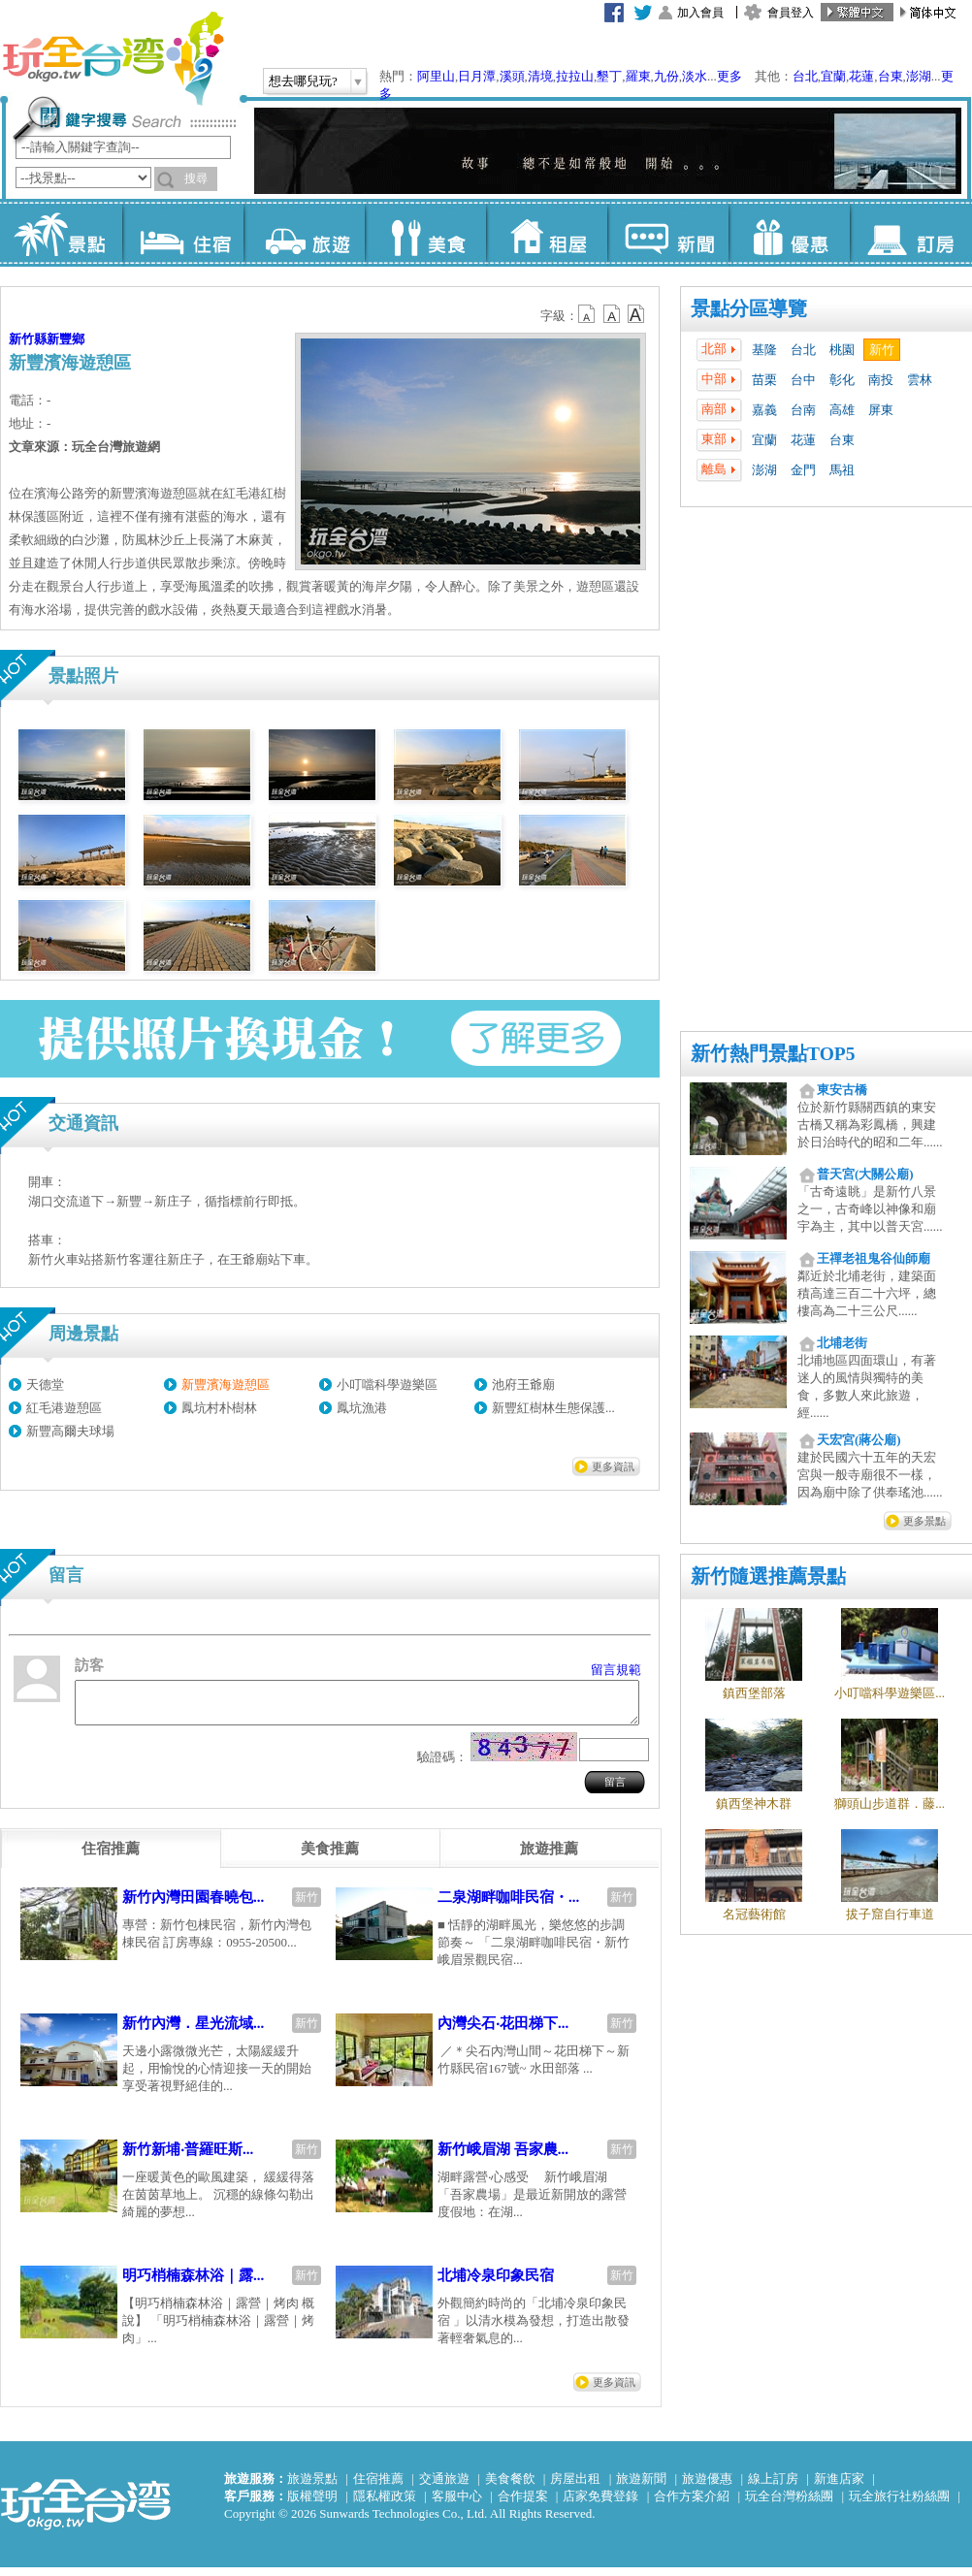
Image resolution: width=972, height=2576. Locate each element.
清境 (540, 76)
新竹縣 (28, 339)
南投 (880, 379)
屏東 (880, 409)
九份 (666, 76)
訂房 (910, 233)
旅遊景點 (312, 2487)
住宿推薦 (378, 2487)
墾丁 (609, 76)
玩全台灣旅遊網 (112, 58)
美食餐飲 (510, 2487)
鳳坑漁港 (362, 1408)
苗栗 (764, 379)
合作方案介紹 (691, 2504)
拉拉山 (575, 76)
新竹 (881, 349)
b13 (612, 314)
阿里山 (436, 76)
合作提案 (523, 2504)
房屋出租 (575, 2487)
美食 (425, 233)
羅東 (638, 76)
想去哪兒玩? (303, 81)
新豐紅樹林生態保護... (553, 1408)
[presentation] (110, 1857)
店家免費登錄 (600, 2504)
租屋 (546, 233)
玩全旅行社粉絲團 (899, 2504)
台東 (890, 76)
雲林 (919, 379)
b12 (588, 314)
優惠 (789, 233)
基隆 (764, 349)
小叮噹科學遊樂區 (387, 1384)
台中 (803, 379)
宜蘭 (833, 76)
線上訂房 (773, 2487)
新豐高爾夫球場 (70, 1431)
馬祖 (842, 470)
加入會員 (700, 12)
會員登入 (790, 12)
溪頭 (512, 76)
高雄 (842, 409)
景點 (61, 233)
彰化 (842, 379)
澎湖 (918, 76)
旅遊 (304, 233)
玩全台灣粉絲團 (789, 2504)
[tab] (110, 1857)
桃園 (842, 349)
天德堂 (45, 1384)
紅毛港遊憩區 (64, 1408)
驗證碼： (442, 1765)
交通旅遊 (444, 2487)
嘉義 (764, 409)
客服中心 (457, 2504)
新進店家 (839, 2487)
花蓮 (861, 76)
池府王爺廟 (523, 1384)
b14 (636, 314)
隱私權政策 (384, 2504)
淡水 (694, 76)
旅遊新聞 (641, 2487)
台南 (803, 409)
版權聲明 (312, 2504)
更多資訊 (613, 1466)
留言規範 (616, 1669)
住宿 (182, 233)
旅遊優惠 (707, 2487)
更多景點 (924, 1521)
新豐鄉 (65, 339)
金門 (803, 470)
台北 (805, 76)
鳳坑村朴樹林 (219, 1408)
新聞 (668, 233)
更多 (729, 76)
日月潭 (477, 76)
